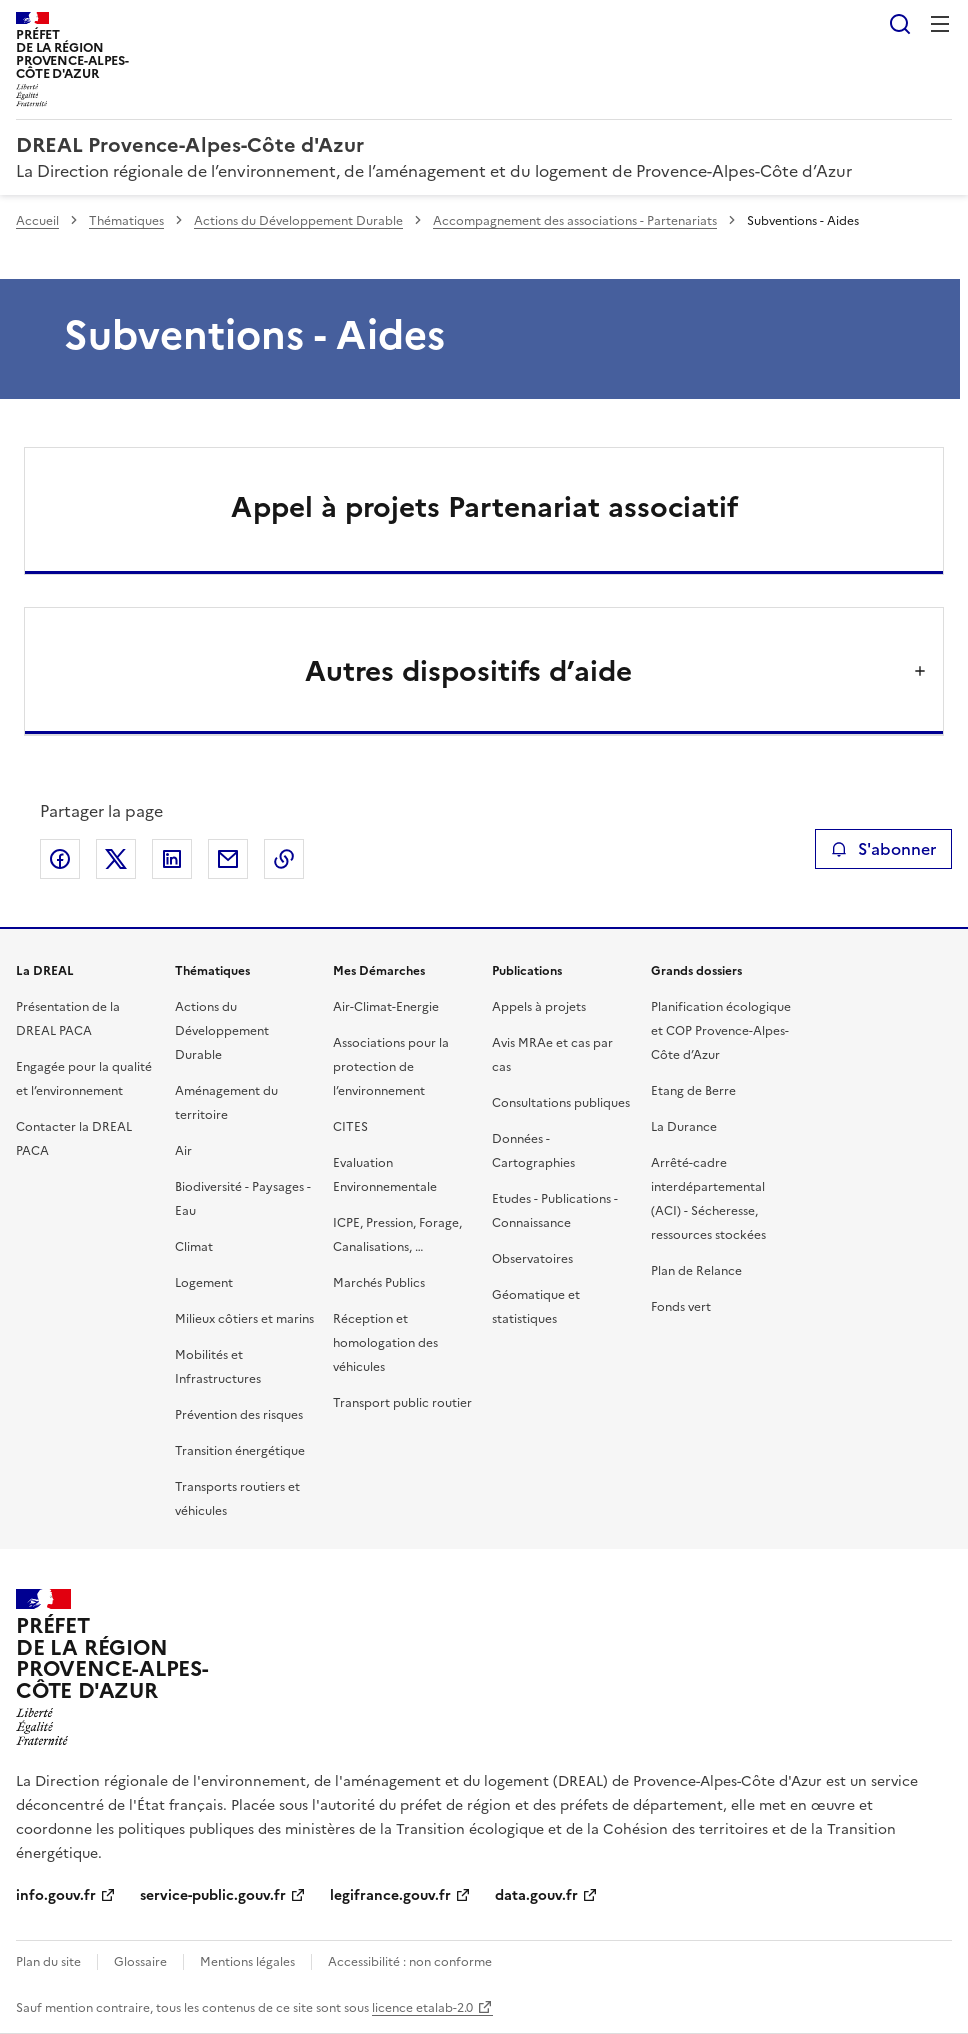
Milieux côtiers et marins (244, 1319)
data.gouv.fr (536, 1895)
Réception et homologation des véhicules (385, 1343)
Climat (194, 1247)
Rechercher (900, 24)
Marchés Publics (379, 1283)
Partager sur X (116, 859)
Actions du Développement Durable (298, 221)
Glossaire (140, 1962)
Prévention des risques (239, 1415)
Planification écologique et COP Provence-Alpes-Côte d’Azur (721, 1031)
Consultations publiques (561, 1103)
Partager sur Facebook (60, 859)
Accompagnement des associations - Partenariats (575, 221)
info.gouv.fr (56, 1895)
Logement (204, 1283)
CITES (350, 1127)
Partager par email (228, 859)
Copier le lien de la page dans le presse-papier (284, 859)
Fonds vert (681, 1307)
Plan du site (48, 1962)
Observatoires (532, 1259)
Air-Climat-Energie (386, 1007)
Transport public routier (402, 1403)
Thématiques (126, 221)
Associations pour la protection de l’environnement (391, 1067)
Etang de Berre (693, 1091)
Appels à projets (539, 1007)
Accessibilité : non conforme (410, 1962)
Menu (940, 24)
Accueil (37, 221)
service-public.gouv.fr (213, 1895)
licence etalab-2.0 (422, 2008)
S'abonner (883, 849)
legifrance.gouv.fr (390, 1895)
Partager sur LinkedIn (172, 859)
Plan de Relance (696, 1271)
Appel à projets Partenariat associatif (484, 507)
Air (183, 1151)
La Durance (684, 1127)
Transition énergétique (240, 1451)
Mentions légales (247, 1962)
